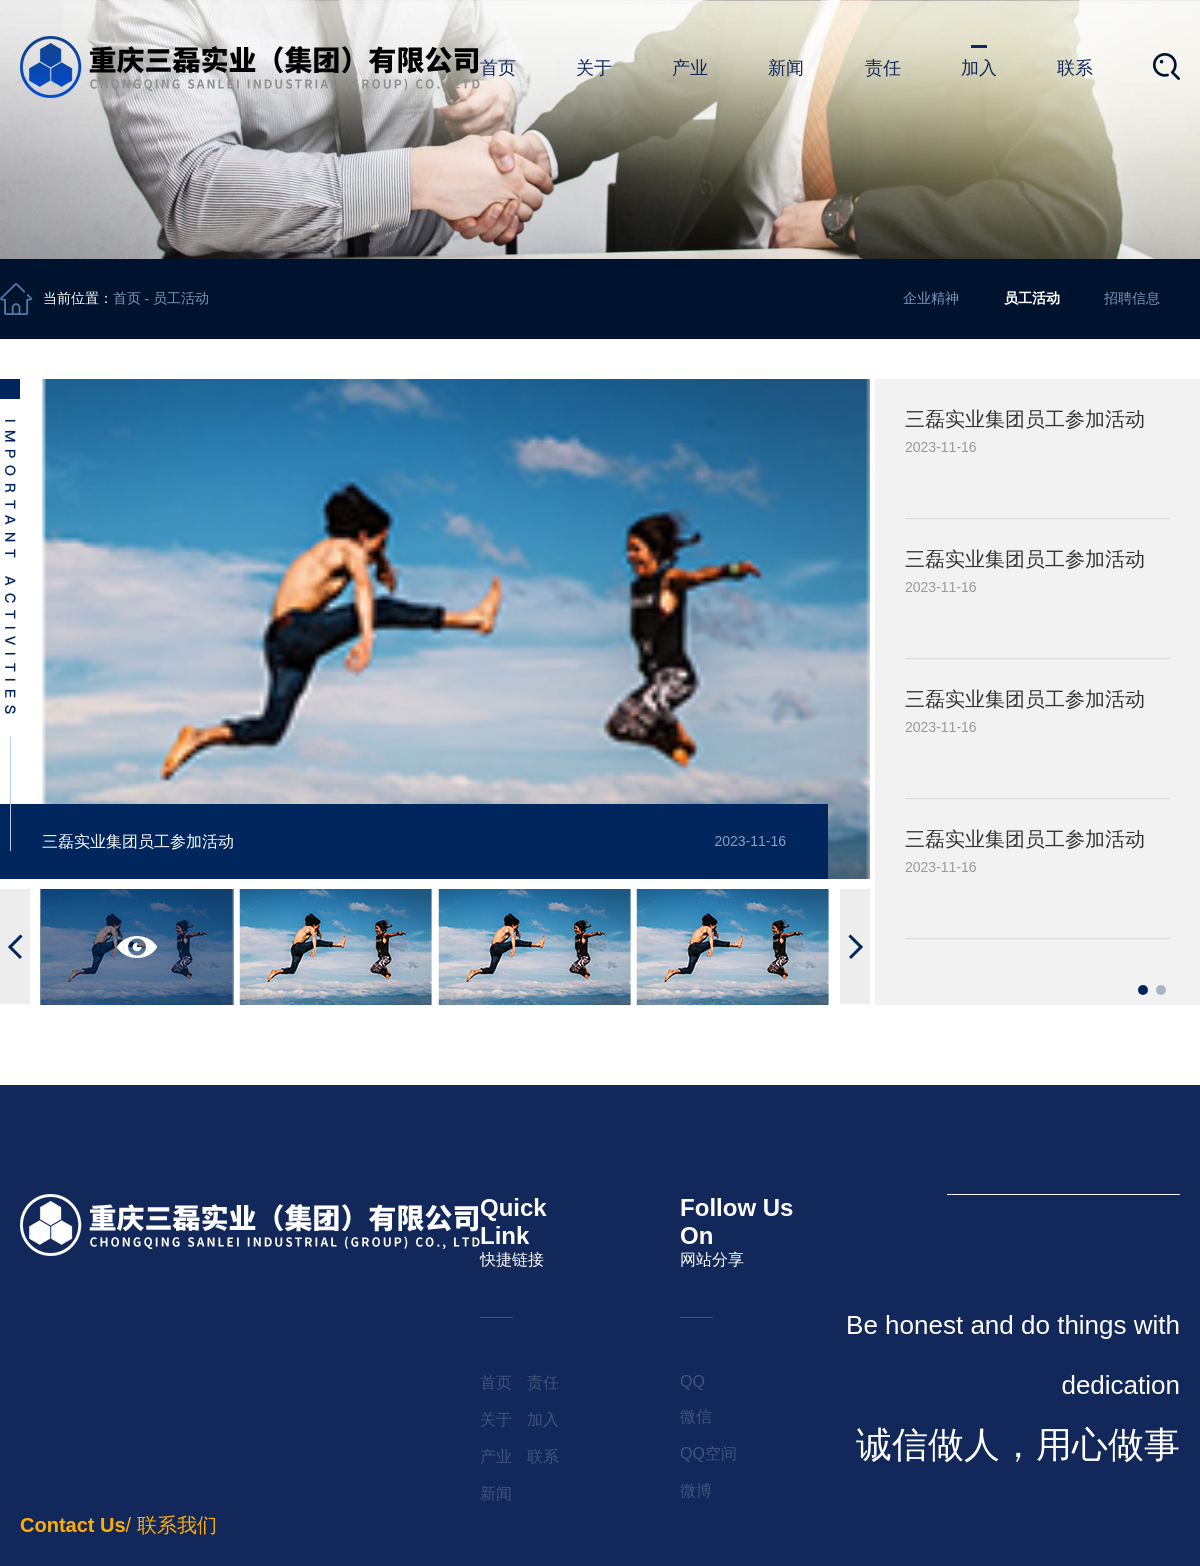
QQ (692, 1381)
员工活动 (181, 298)
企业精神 (931, 298)
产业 (690, 68)
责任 (883, 68)
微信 (696, 1416)
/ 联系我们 (118, 1525)
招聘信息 (1132, 298)
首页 (498, 68)
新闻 (786, 68)
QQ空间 (708, 1453)
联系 (1075, 68)
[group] (1037, 449)
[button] (15, 946)
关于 (594, 68)
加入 (979, 68)
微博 (696, 1490)
